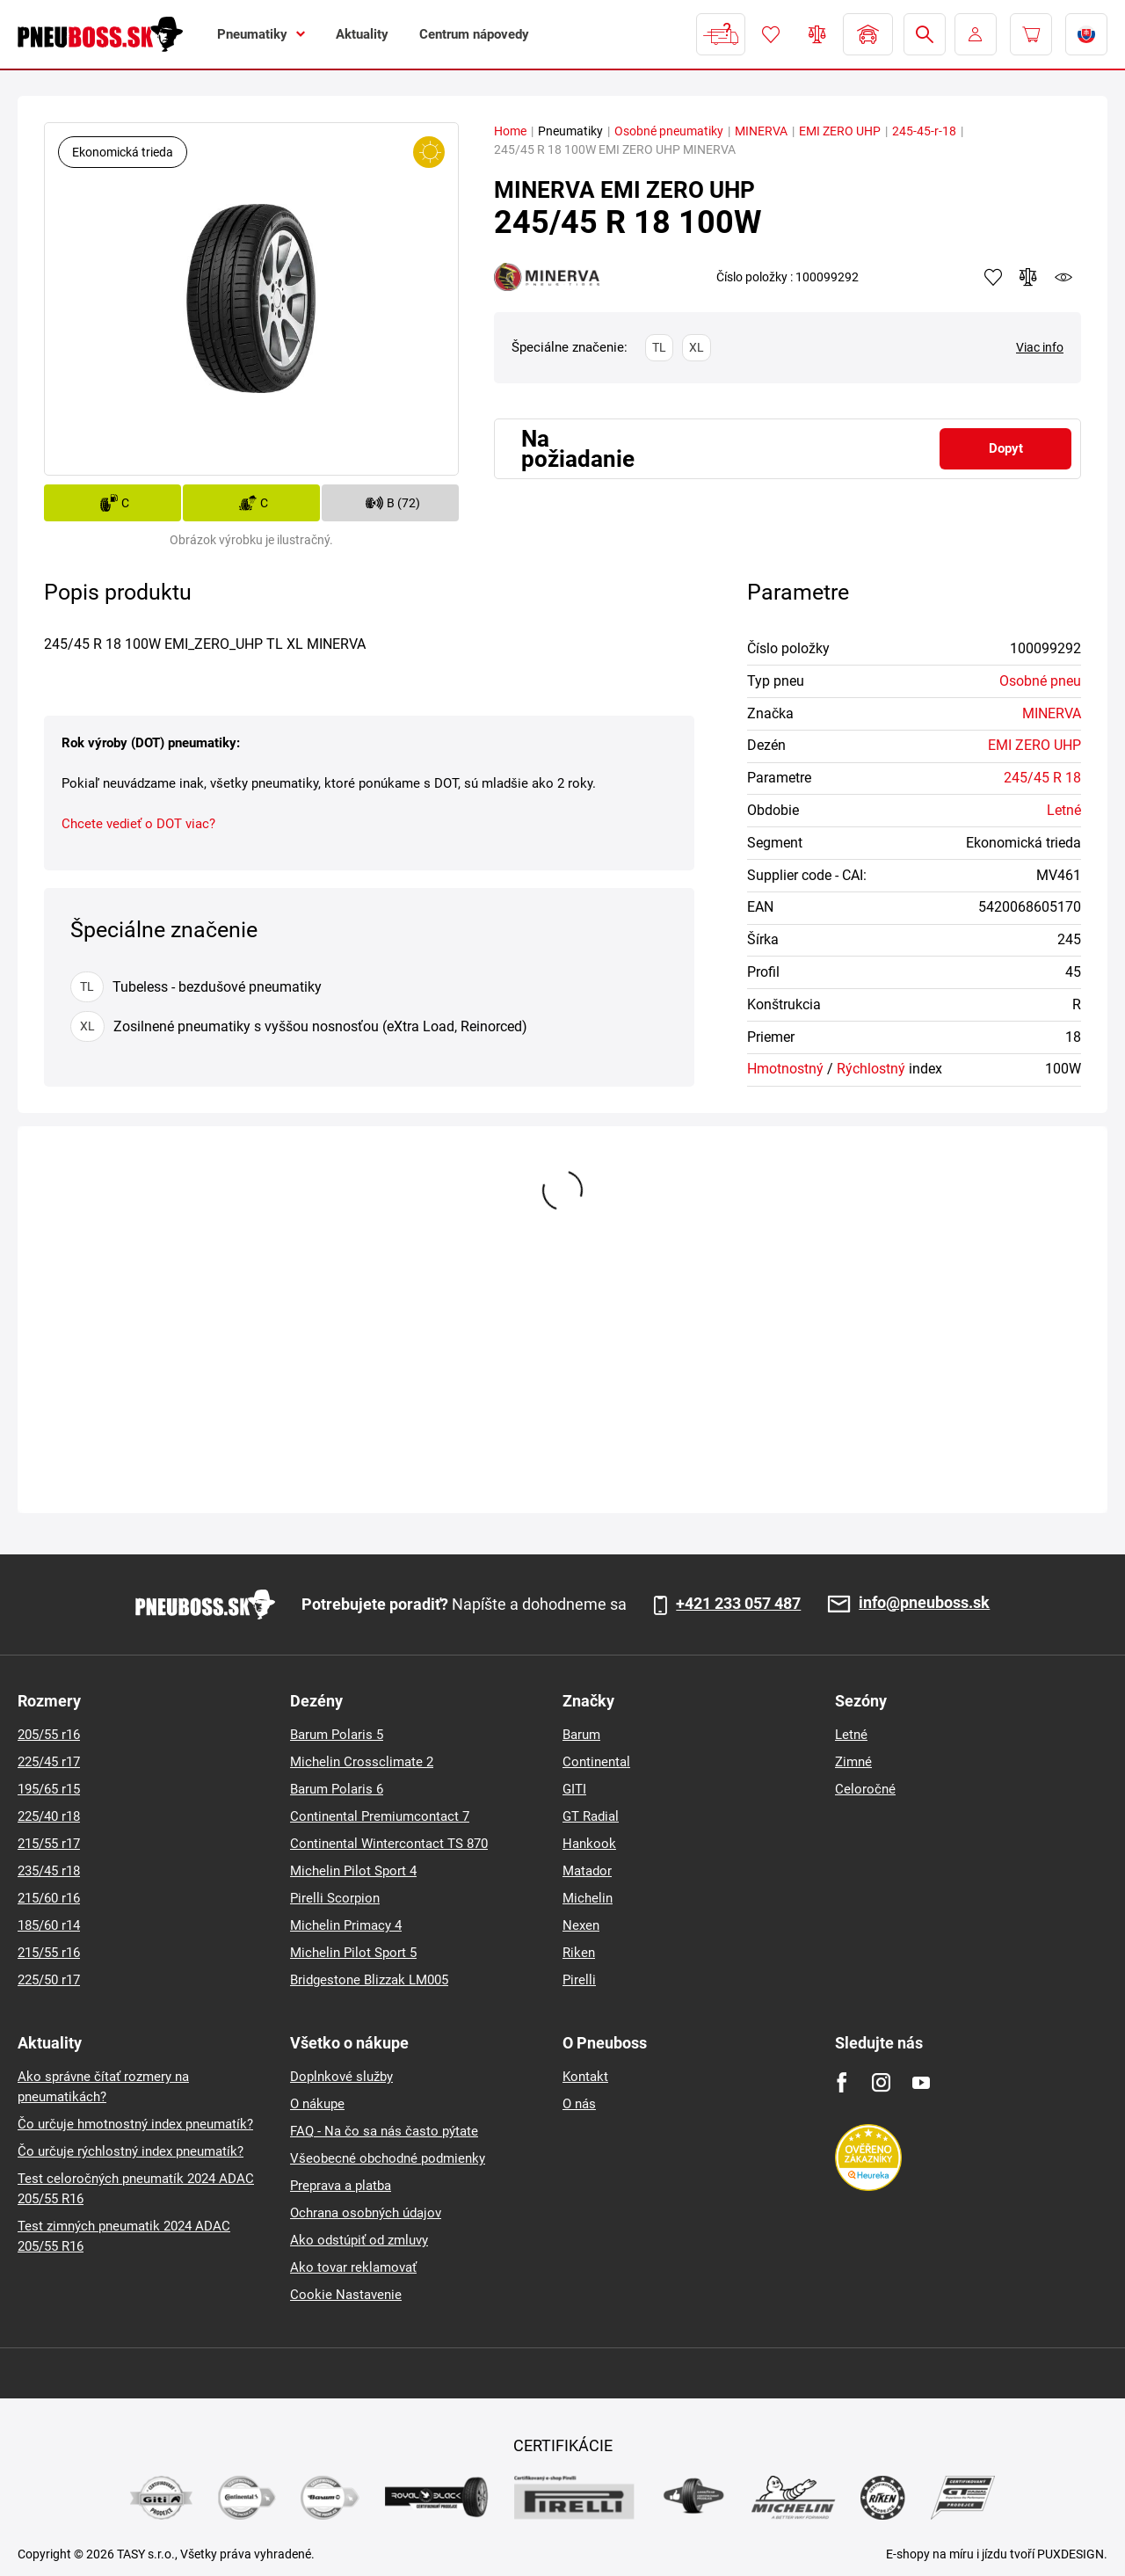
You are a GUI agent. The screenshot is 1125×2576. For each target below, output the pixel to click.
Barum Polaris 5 (336, 1735)
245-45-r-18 (924, 131)
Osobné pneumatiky (668, 131)
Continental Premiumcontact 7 (379, 1816)
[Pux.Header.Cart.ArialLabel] (1031, 34)
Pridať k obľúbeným (993, 277)
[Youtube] (920, 2082)
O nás (579, 2104)
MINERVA (761, 131)
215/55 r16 (49, 1953)
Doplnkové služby (341, 2077)
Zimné (853, 1762)
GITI (574, 1789)
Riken (578, 1953)
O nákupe (317, 2104)
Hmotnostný (785, 1068)
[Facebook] (841, 2082)
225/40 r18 (49, 1816)
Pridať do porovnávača (1028, 277)
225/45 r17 (49, 1762)
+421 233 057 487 (738, 1603)
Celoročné (865, 1789)
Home (510, 131)
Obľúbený (771, 34)
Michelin (587, 1898)
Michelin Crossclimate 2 (361, 1762)
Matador (587, 1871)
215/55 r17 (49, 1844)
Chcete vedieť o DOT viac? (138, 824)
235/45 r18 (49, 1871)
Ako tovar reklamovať (353, 2267)
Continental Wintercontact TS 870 (389, 1844)
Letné (1064, 810)
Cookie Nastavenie (346, 2295)
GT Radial (590, 1816)
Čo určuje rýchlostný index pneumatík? (130, 2151)
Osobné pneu (1040, 681)
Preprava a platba (340, 2186)
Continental (596, 1762)
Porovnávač (817, 34)
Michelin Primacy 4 (346, 1925)
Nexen (580, 1925)
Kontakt (585, 2077)
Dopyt (1006, 448)
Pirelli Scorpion (335, 1898)
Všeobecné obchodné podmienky (387, 2158)
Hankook (589, 1844)
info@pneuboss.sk (924, 1603)
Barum (581, 1735)
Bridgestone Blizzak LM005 (369, 1980)
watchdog (1063, 277)
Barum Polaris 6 (336, 1789)
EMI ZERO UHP (840, 131)
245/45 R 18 (1042, 777)
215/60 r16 (49, 1898)
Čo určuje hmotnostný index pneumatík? (135, 2124)
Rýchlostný (871, 1068)
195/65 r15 (49, 1789)
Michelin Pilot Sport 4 (353, 1871)
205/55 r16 (49, 1735)
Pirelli (579, 1980)
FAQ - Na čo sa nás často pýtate (384, 2131)
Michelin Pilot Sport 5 (353, 1953)
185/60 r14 (49, 1925)
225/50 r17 (49, 1980)
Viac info (1039, 347)
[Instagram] (881, 2082)
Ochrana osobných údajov (365, 2213)
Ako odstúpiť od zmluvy (359, 2240)
